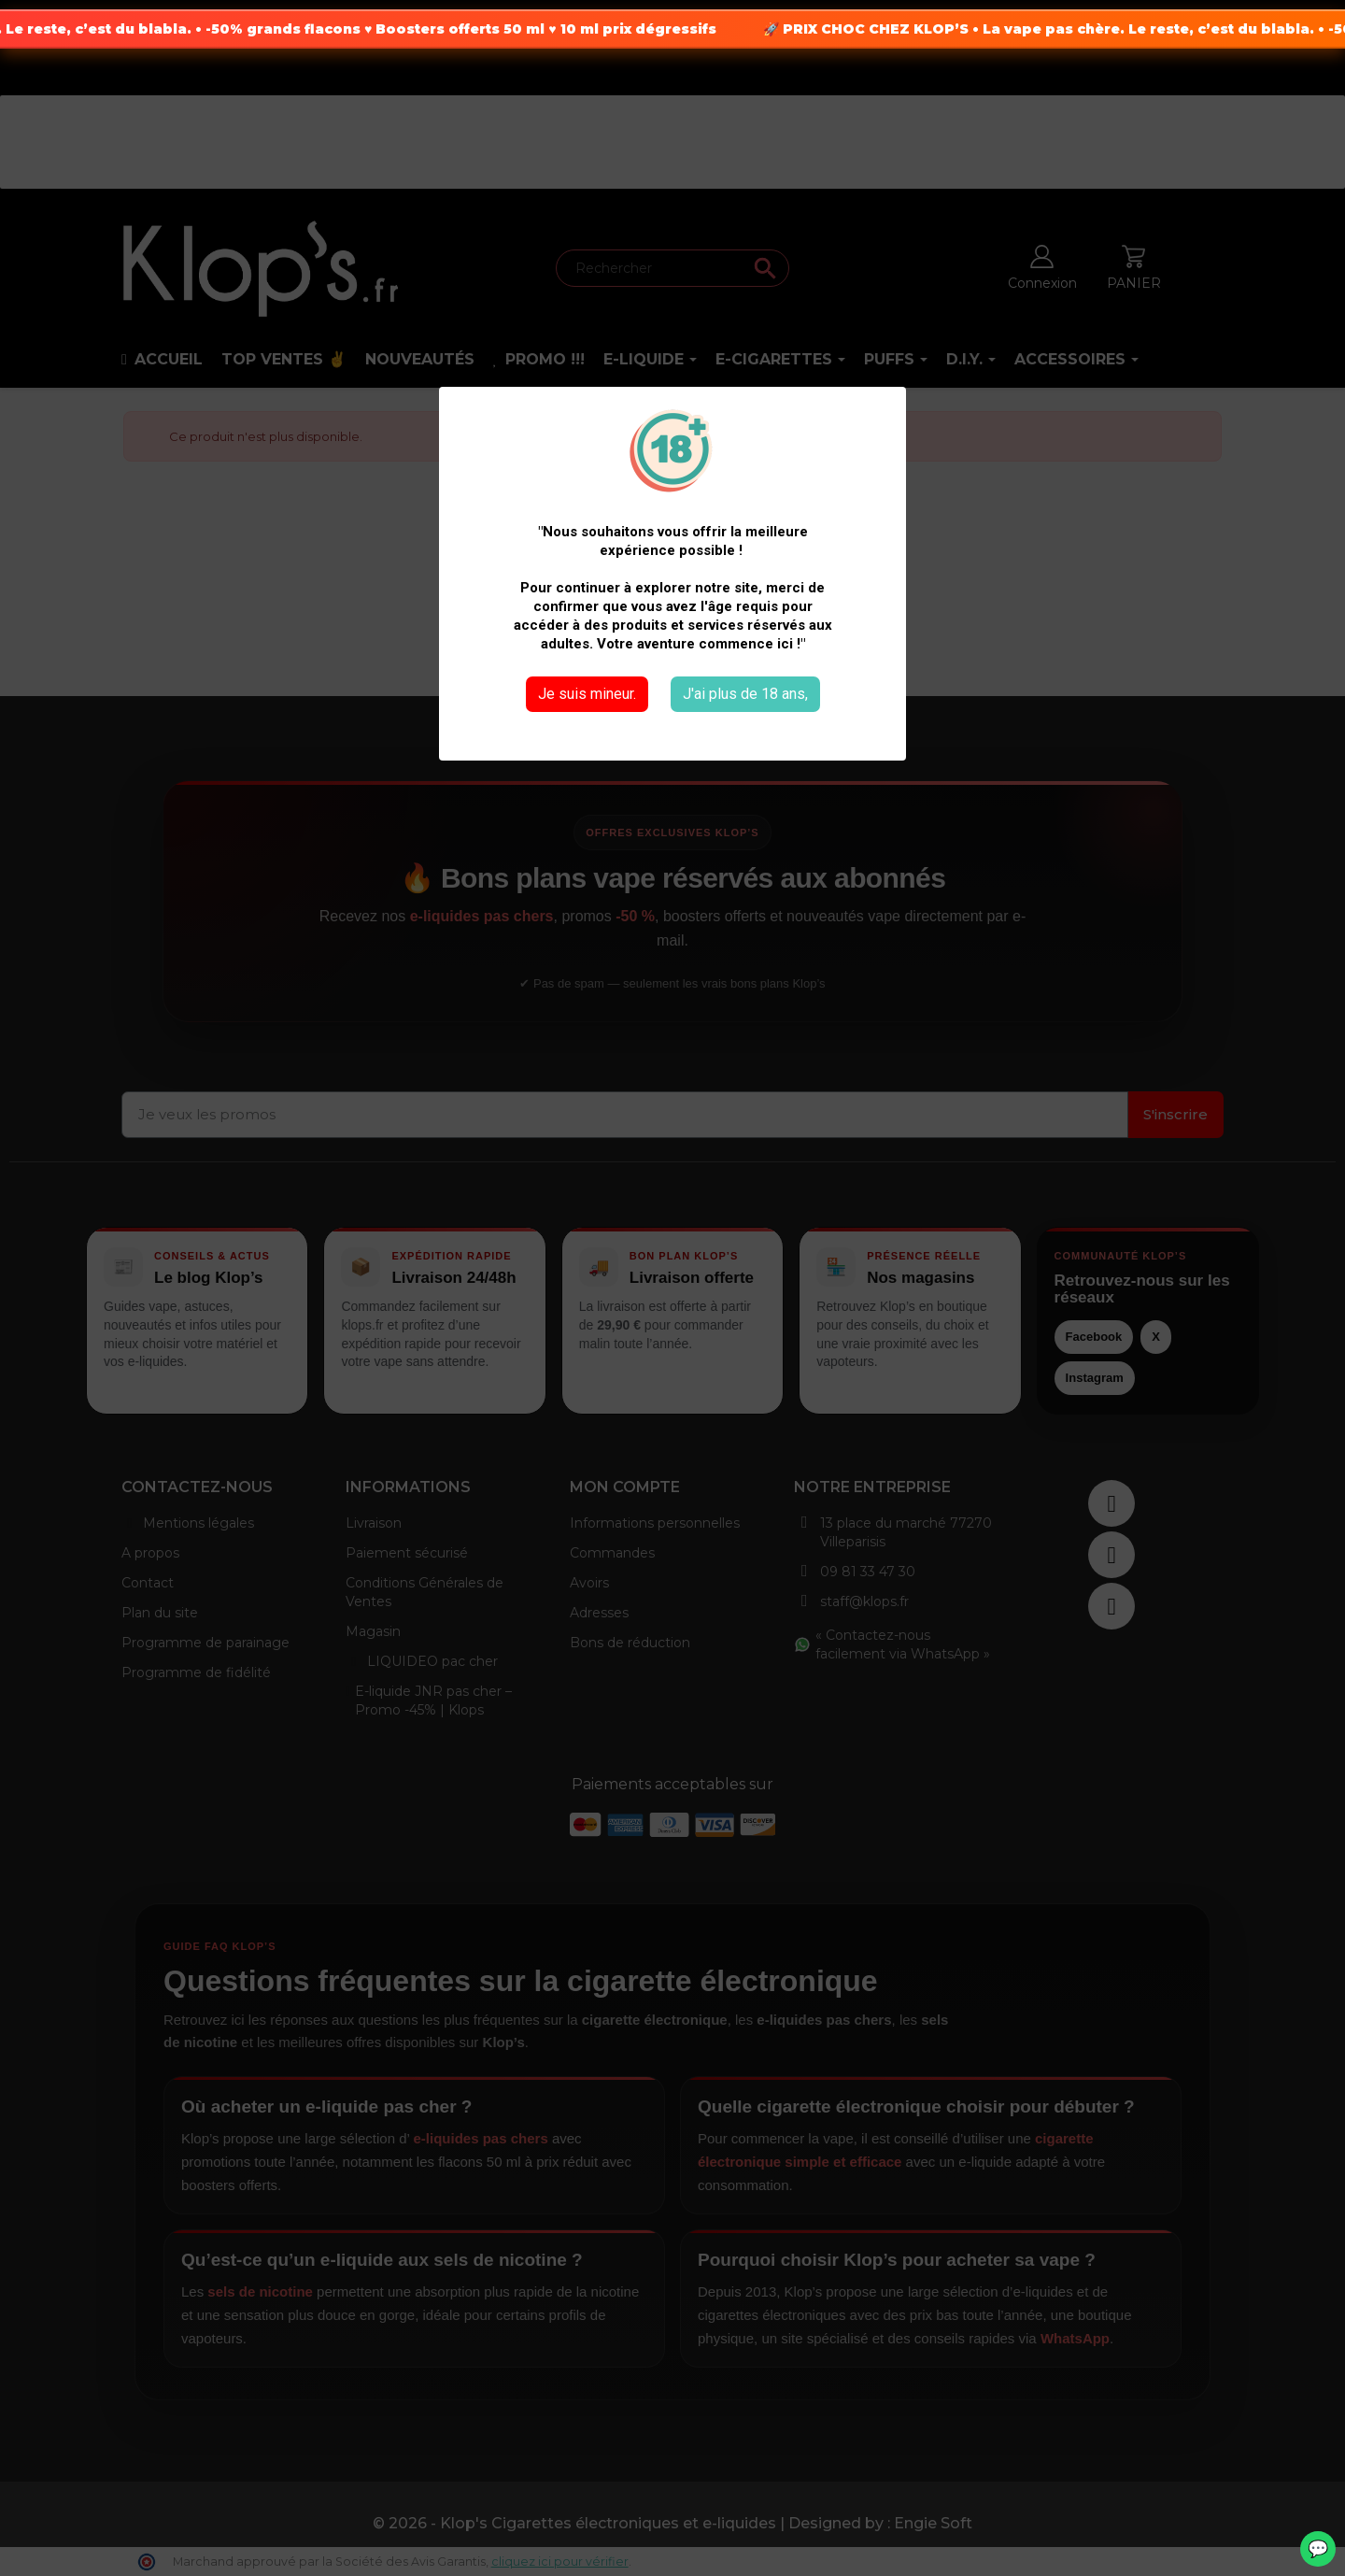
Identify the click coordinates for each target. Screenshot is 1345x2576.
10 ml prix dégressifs (664, 29)
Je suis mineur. (587, 694)
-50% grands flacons (309, 29)
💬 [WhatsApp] (1318, 2549)
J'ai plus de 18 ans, (745, 694)
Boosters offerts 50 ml (486, 29)
